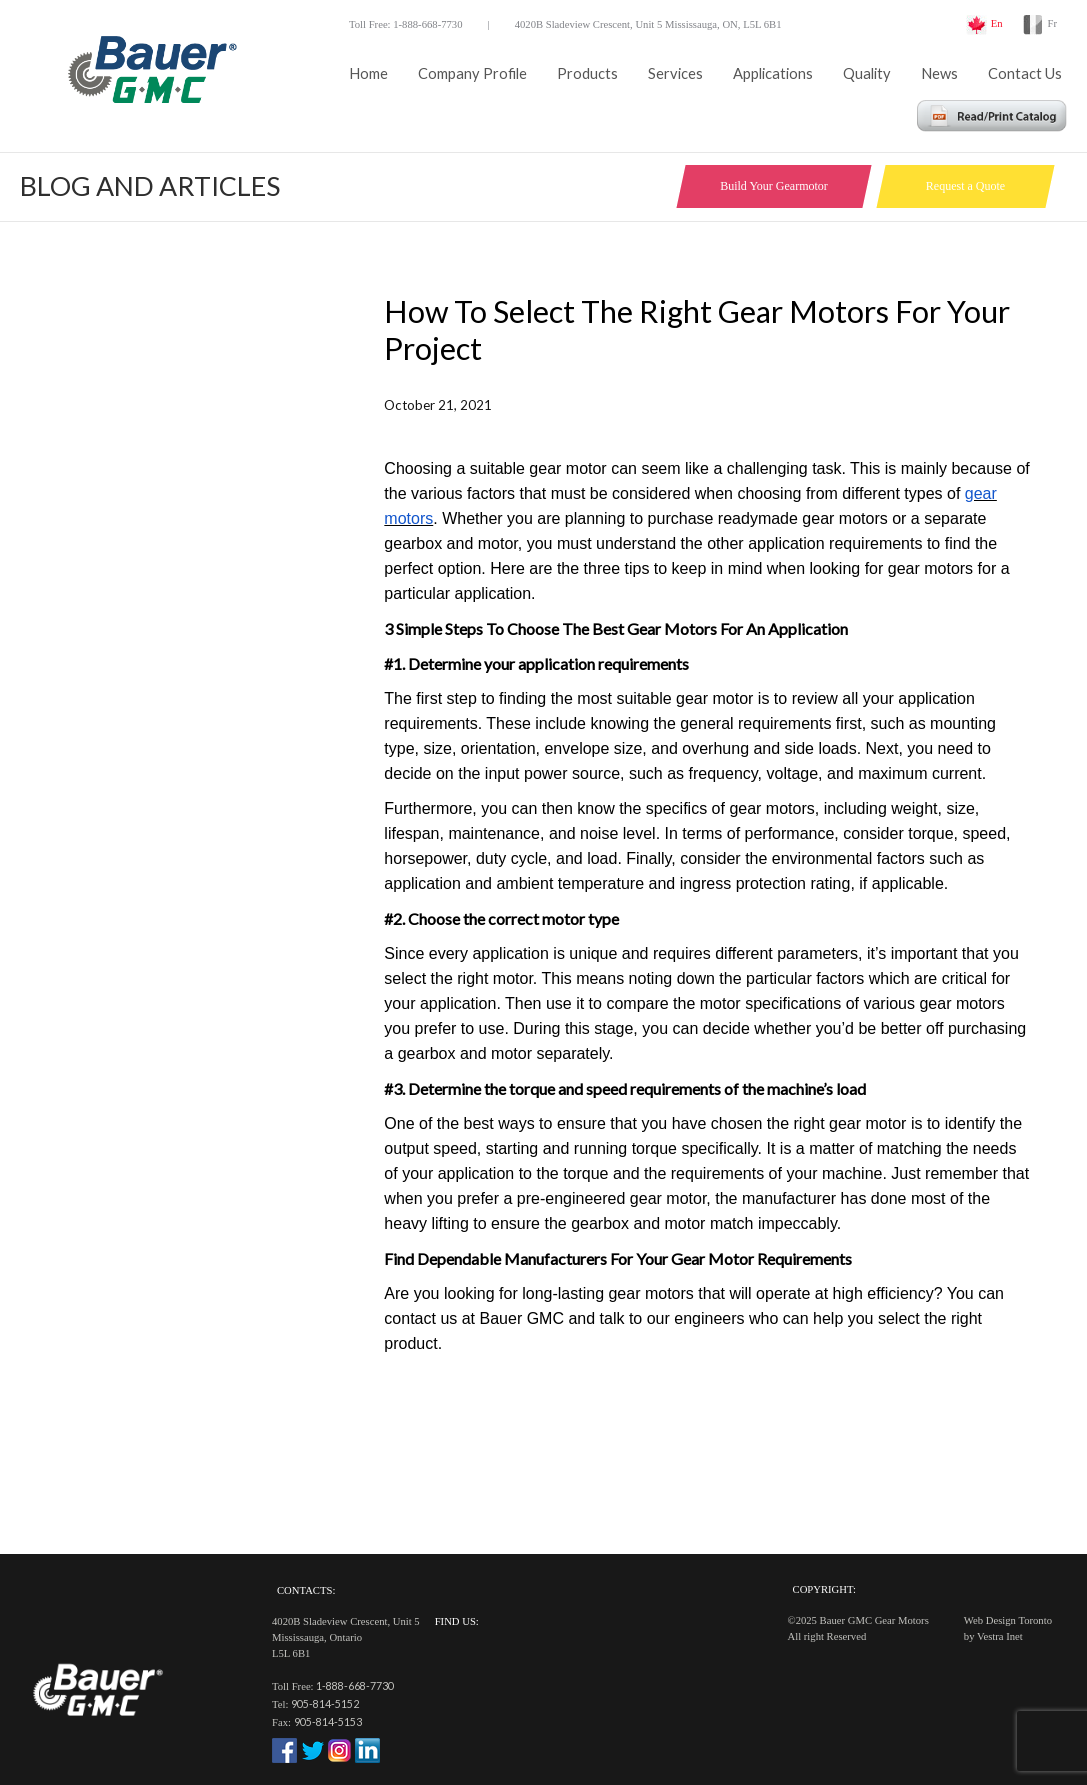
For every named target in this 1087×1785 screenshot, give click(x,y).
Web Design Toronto (1008, 1620)
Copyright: (824, 1589)
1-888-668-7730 (355, 1685)
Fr (1052, 23)
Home (368, 73)
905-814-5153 (328, 1721)
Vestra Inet (1000, 1636)
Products (587, 73)
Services (675, 73)
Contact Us (1025, 73)
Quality (867, 73)
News (939, 73)
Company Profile (472, 73)
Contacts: (306, 1590)
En (997, 23)
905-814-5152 (325, 1703)
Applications (773, 73)
